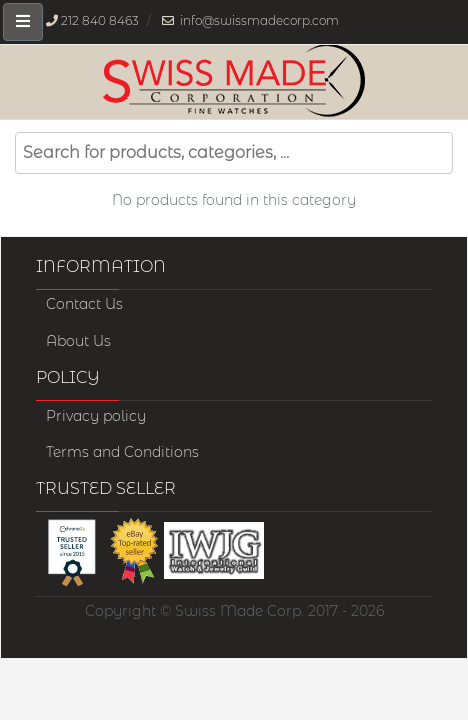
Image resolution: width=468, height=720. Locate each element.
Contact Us (84, 304)
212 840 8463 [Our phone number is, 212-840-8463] (100, 20)
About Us (78, 341)
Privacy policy (96, 416)
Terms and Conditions (122, 452)
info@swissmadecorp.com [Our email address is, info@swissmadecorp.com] (259, 20)
